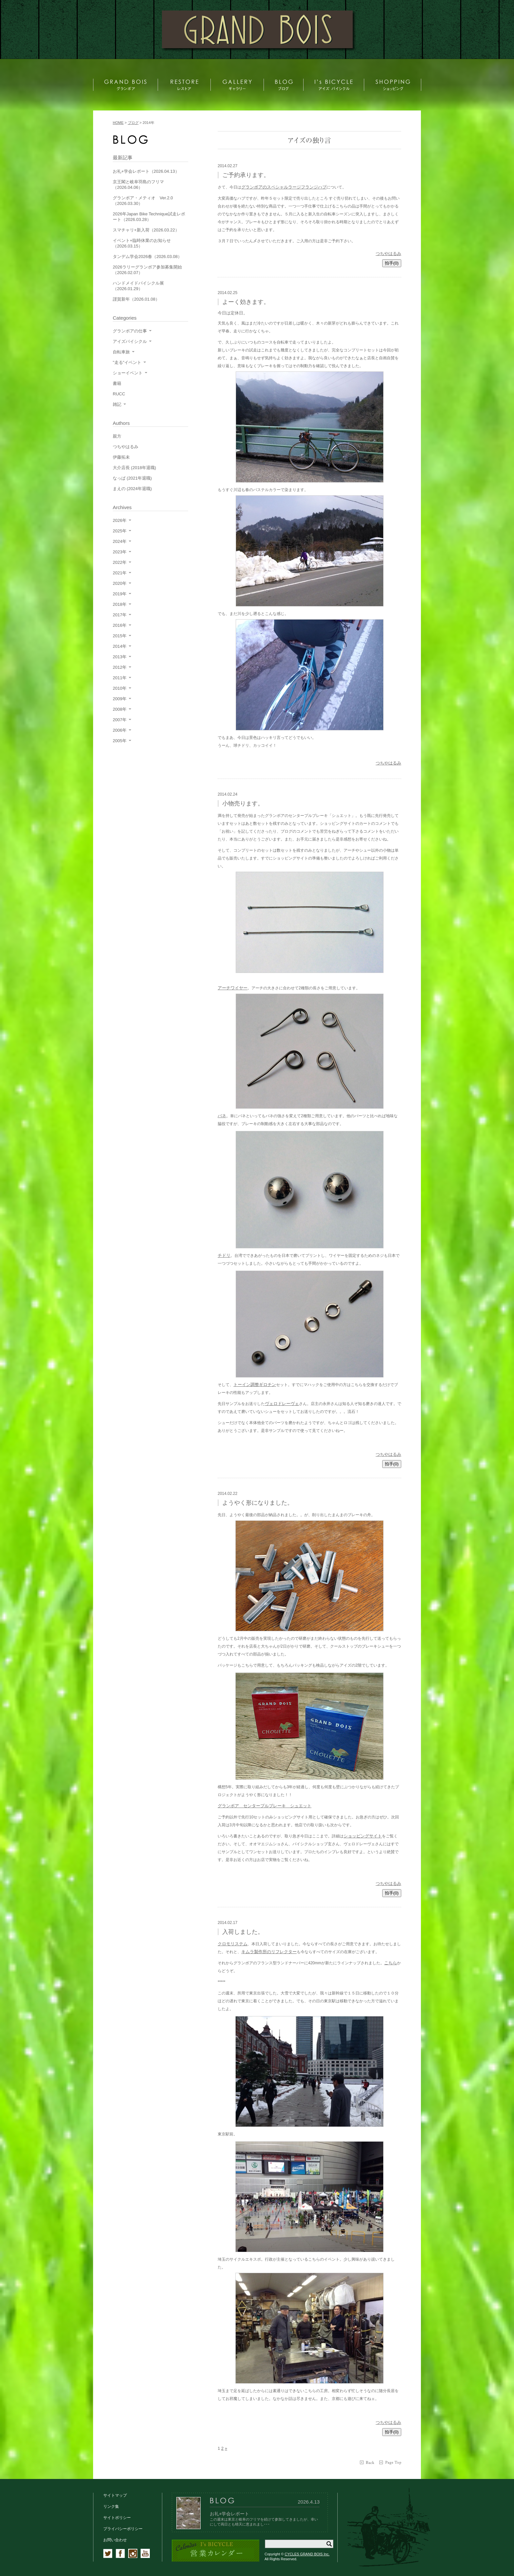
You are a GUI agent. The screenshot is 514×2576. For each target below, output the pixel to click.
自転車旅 (121, 351)
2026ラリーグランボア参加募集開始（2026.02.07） (147, 270)
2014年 (120, 646)
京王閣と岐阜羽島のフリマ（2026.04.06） (138, 184)
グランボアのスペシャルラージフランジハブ (283, 187)
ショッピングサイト (363, 1835)
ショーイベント (128, 372)
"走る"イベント (127, 362)
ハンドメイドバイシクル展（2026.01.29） (138, 286)
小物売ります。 (243, 803)
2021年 (120, 572)
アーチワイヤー (232, 987)
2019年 (120, 593)
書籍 (117, 383)
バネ (222, 1115)
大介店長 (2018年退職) (134, 467)
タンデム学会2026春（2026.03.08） (147, 256)
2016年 (120, 625)
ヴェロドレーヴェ (282, 1403)
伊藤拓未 (121, 457)
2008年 (120, 709)
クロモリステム (232, 1943)
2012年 (120, 667)
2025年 (120, 530)
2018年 (120, 604)
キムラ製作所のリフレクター (269, 1951)
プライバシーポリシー (123, 2528)
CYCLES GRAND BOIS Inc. (307, 2554)
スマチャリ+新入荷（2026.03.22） (146, 230)
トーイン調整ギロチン (254, 1384)
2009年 (120, 698)
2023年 (120, 551)
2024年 (120, 541)
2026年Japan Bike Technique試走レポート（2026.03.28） (149, 216)
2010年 (120, 688)
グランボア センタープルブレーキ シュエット (264, 1805)
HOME (118, 123)
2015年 (120, 635)
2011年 (120, 677)
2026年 (120, 520)
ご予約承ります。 (245, 175)
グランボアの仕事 (130, 330)
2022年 (120, 562)
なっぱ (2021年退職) (132, 478)
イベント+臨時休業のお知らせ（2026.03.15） (142, 243)
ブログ (133, 123)
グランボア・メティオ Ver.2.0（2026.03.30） (143, 200)
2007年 (120, 719)
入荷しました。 (243, 1932)
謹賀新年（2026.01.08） (136, 299)
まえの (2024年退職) (132, 488)
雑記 (117, 404)
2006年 (120, 730)
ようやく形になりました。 (257, 1502)
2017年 (120, 614)
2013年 (120, 656)
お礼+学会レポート (229, 2513)
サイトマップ (115, 2495)
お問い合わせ (115, 2540)
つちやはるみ (388, 253)
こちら (390, 1962)
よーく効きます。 (245, 302)
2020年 (120, 583)
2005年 (120, 740)
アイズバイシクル (130, 341)
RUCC (119, 393)
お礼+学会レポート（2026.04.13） (146, 171)
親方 (117, 436)
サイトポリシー (117, 2517)
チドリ (224, 1255)
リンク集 (111, 2506)
